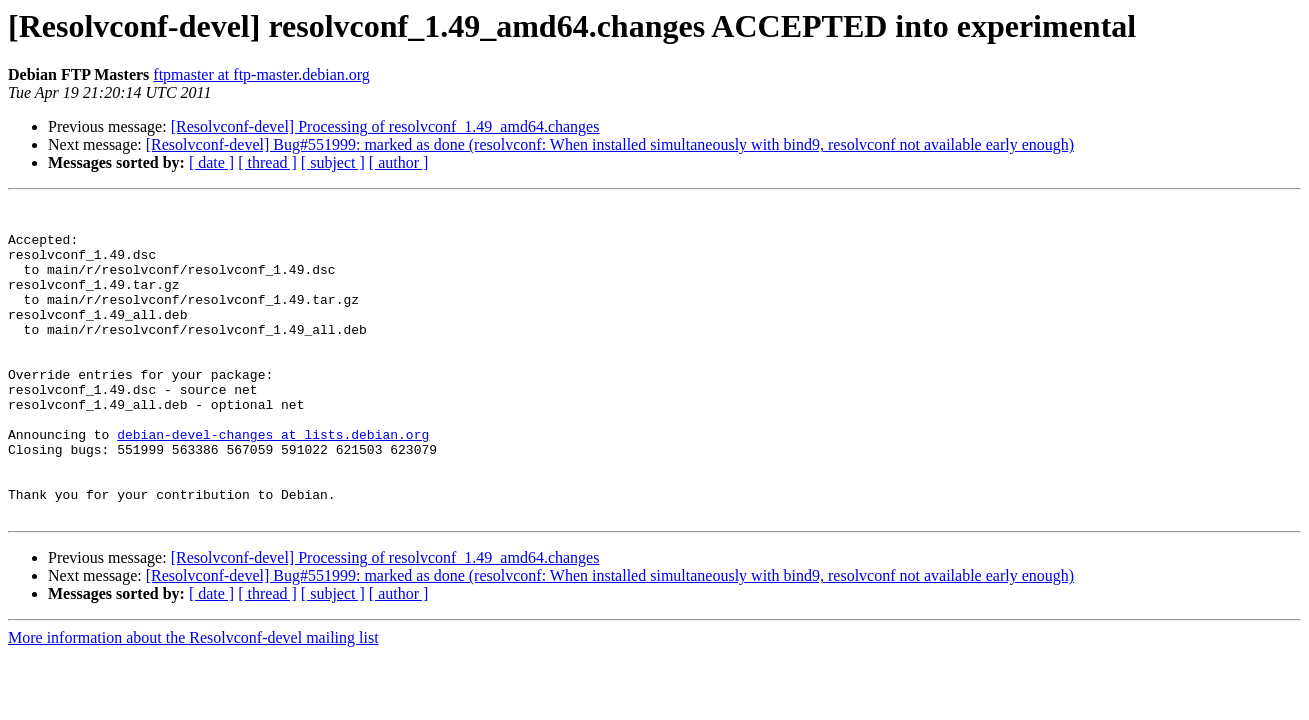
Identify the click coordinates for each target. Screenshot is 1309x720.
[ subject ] (333, 162)
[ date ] (211, 162)
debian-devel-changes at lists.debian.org (273, 482)
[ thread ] (267, 162)
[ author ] (399, 162)
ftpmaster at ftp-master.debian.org (261, 74)
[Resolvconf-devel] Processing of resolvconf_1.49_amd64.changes (385, 126)
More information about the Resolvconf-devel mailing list (193, 700)
